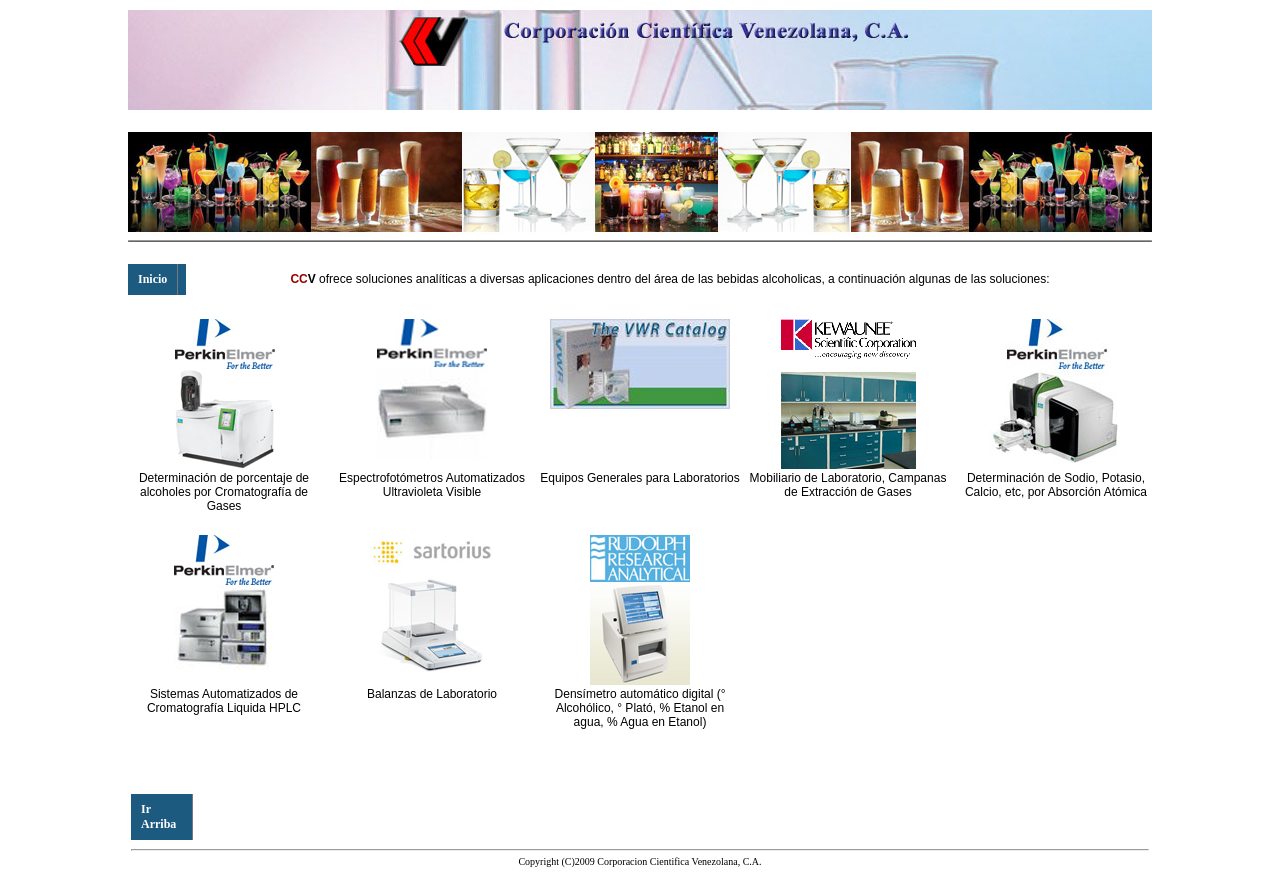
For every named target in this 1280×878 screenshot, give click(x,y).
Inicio (152, 279)
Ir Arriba (158, 816)
